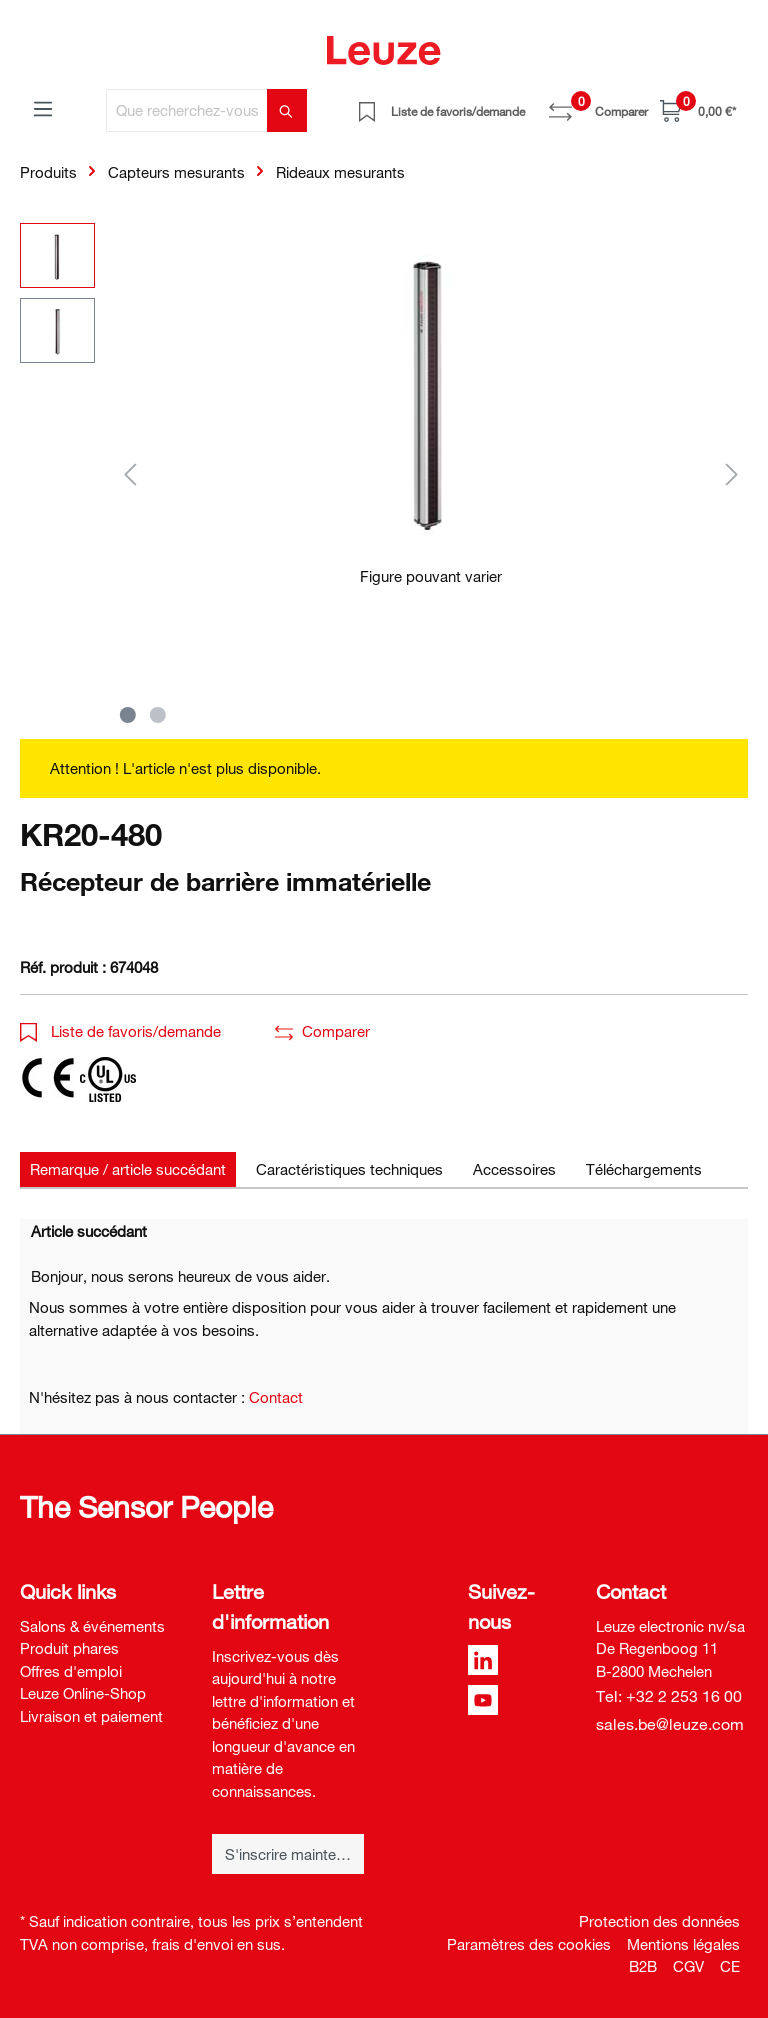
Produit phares (69, 1648)
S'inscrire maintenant (294, 1854)
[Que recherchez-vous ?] (187, 110)
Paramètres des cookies (529, 1944)
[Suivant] (732, 473)
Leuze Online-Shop (83, 1693)
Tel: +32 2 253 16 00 (669, 1696)
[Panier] (698, 110)
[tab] (128, 1169)
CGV (688, 1966)
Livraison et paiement (91, 1716)
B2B (643, 1966)
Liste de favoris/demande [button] (120, 1031)
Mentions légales (683, 1944)
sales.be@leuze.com (670, 1724)
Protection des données (659, 1921)
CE (730, 1966)
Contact (276, 1397)
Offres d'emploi (71, 1671)
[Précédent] (130, 473)
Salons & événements (92, 1626)
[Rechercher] (287, 110)
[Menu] (43, 108)
